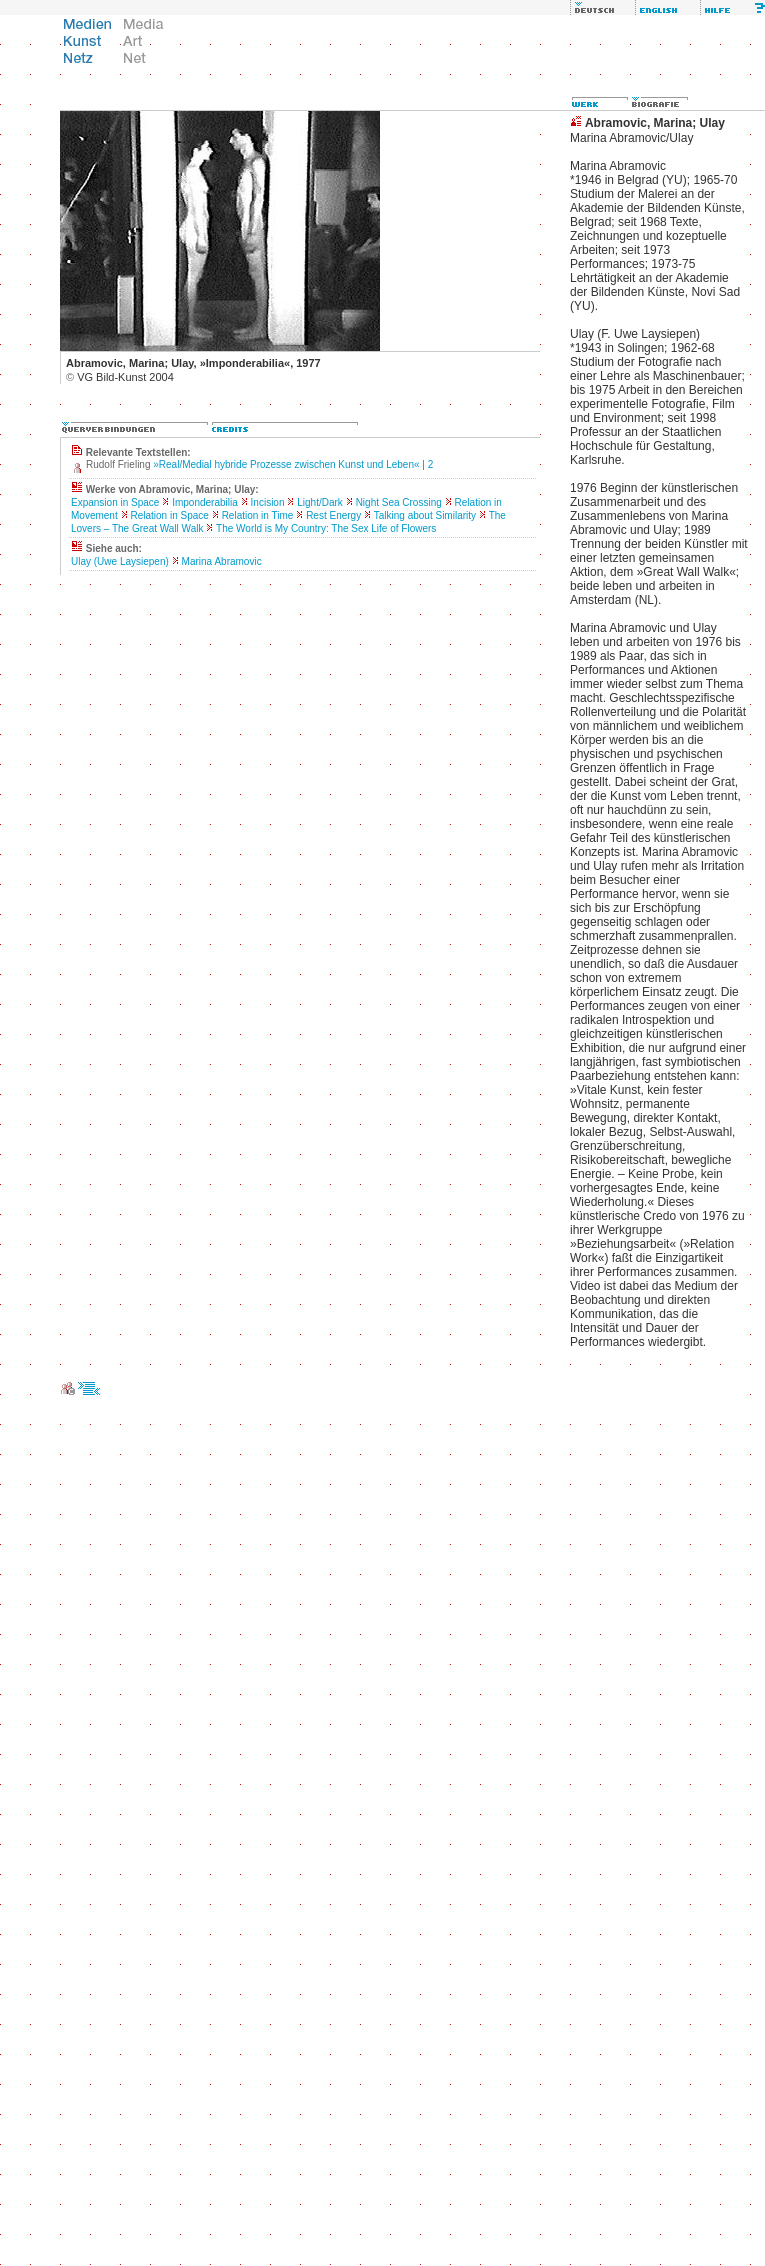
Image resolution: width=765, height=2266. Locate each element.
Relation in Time (258, 515)
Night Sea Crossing (399, 502)
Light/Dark (320, 502)
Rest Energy (333, 515)
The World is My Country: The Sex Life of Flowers (326, 528)
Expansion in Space (115, 502)
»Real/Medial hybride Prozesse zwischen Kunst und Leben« (286, 464)
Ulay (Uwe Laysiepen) (120, 561)
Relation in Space (169, 515)
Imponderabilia (205, 502)
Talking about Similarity (425, 515)
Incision (268, 502)
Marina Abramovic (222, 561)
